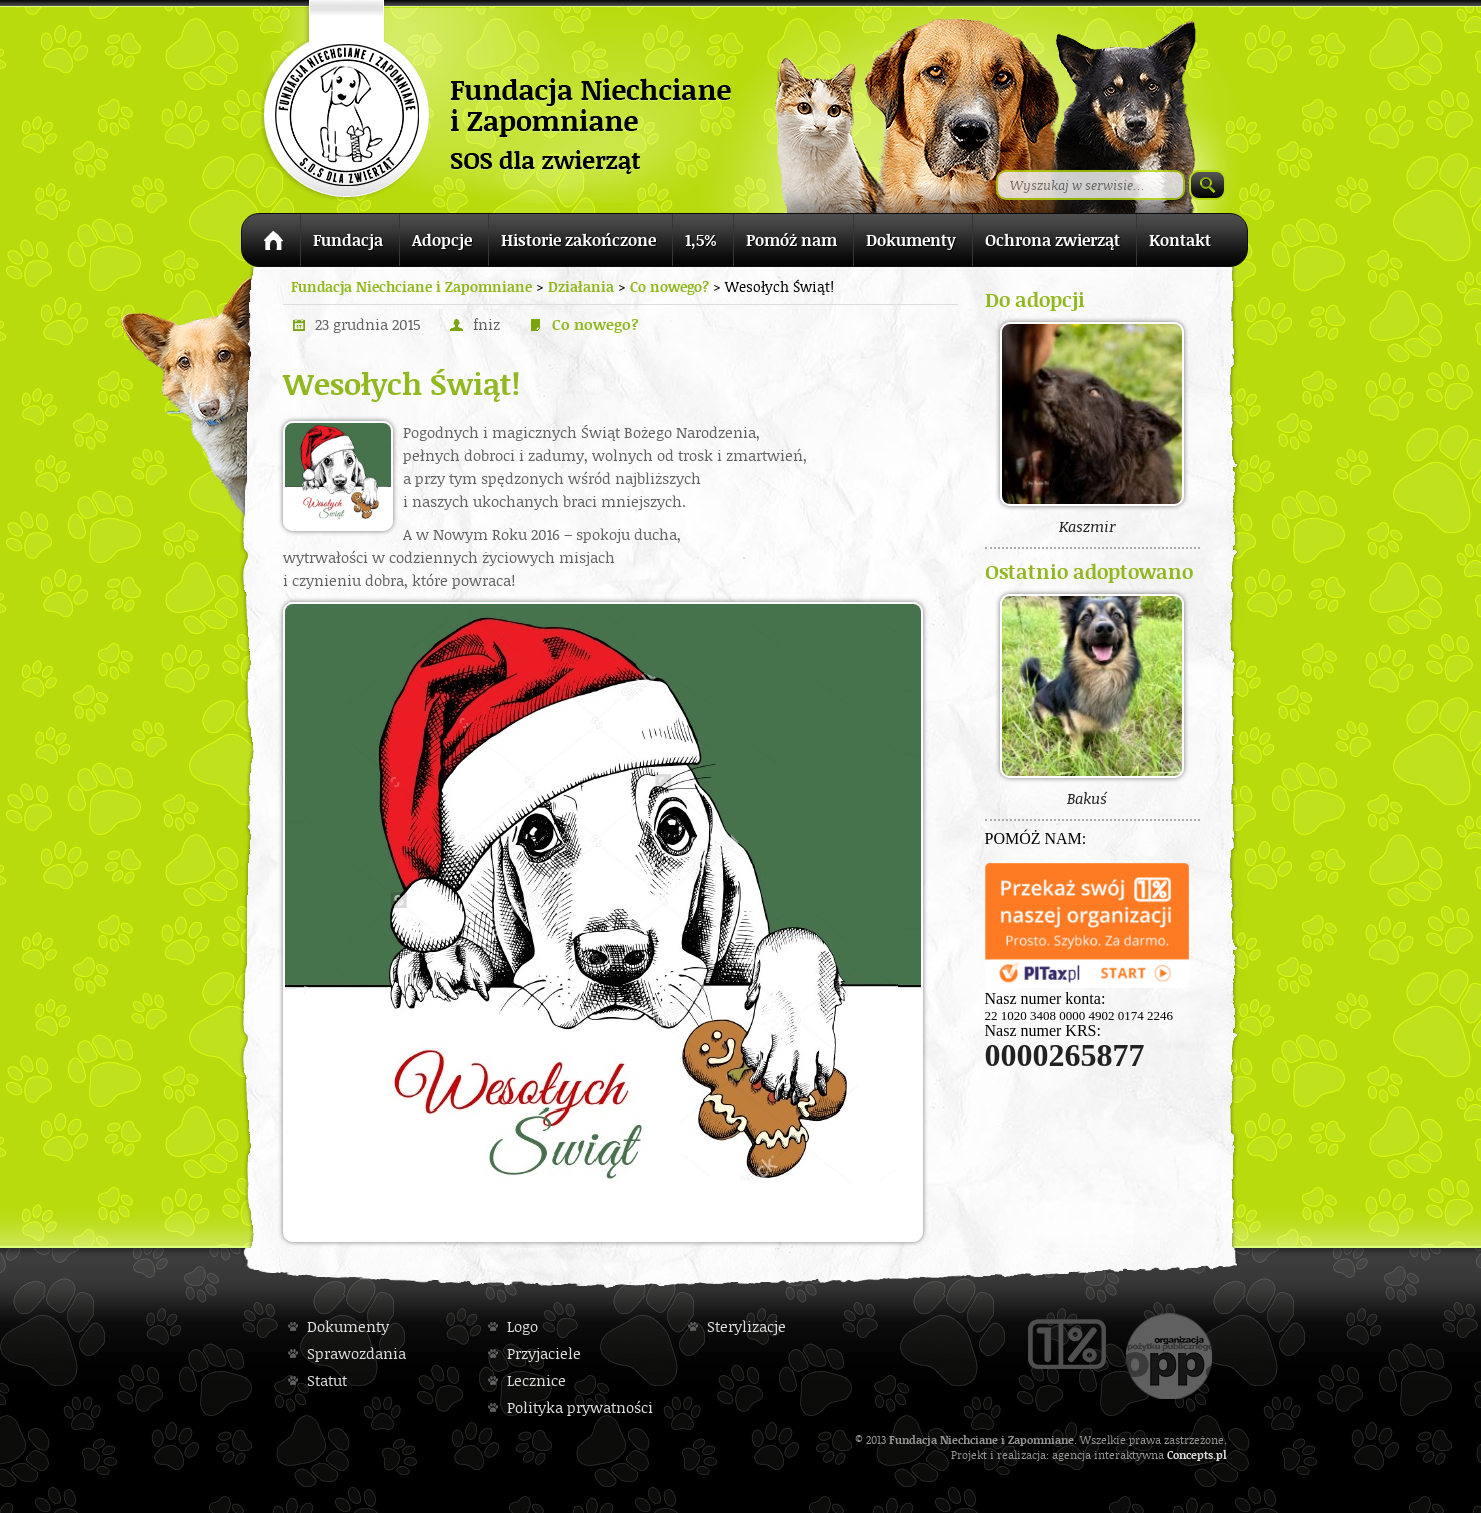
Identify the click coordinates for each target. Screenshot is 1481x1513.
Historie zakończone (578, 240)
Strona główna (270, 243)
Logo (522, 1326)
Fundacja (348, 240)
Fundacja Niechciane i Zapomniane (411, 286)
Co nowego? (595, 324)
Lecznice (536, 1380)
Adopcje (442, 240)
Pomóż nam (791, 240)
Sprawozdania (356, 1353)
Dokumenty (911, 240)
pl (1221, 1454)
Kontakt (1180, 240)
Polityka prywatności (580, 1407)
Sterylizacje (746, 1326)
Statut (327, 1380)
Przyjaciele (544, 1353)
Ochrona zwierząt (1052, 240)
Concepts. (1191, 1454)
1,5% (701, 240)
